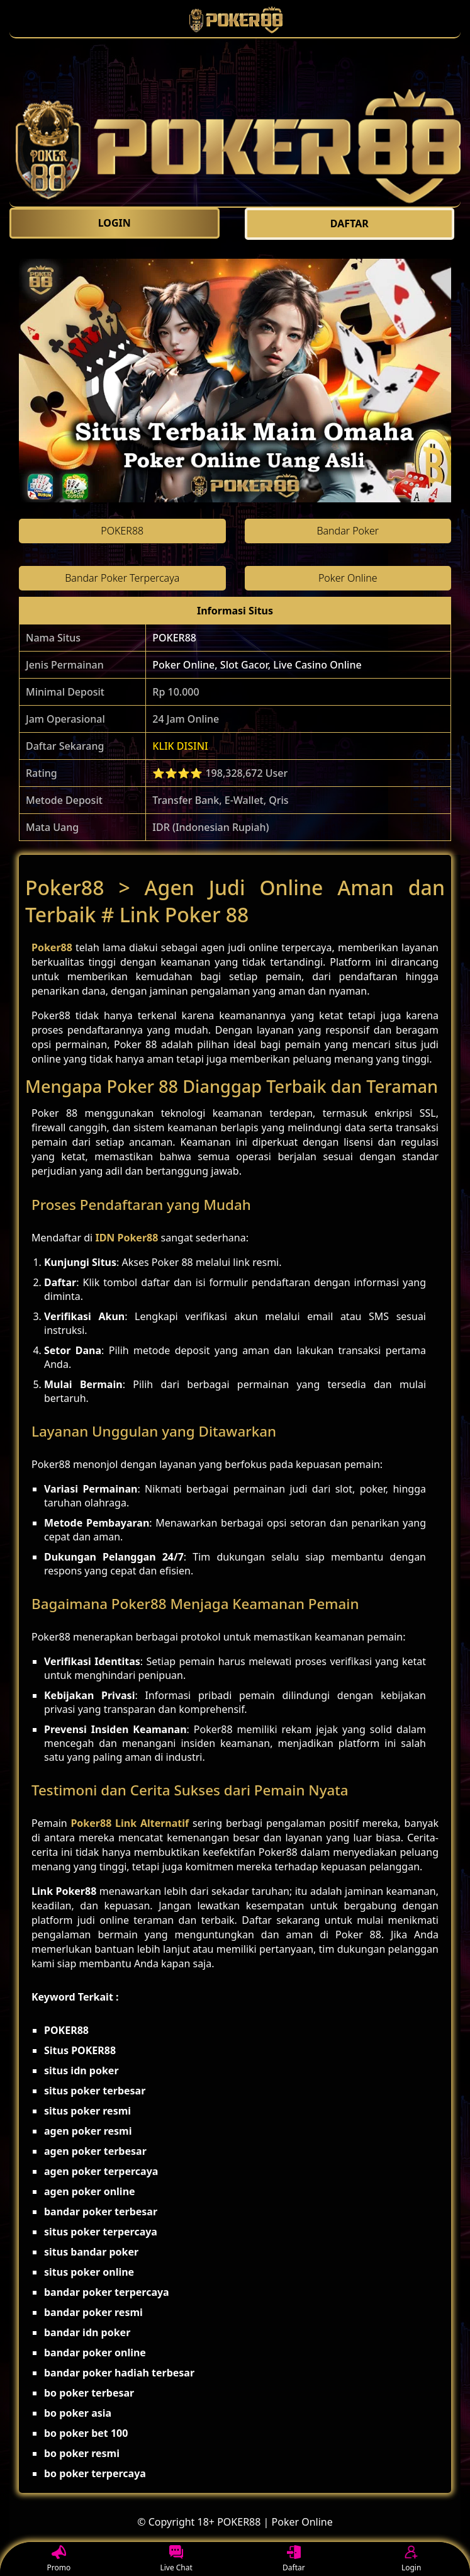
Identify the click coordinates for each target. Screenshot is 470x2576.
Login (411, 2559)
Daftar (294, 2559)
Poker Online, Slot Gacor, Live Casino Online (256, 665)
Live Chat (176, 2559)
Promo (59, 2559)
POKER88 (174, 638)
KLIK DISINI (180, 746)
